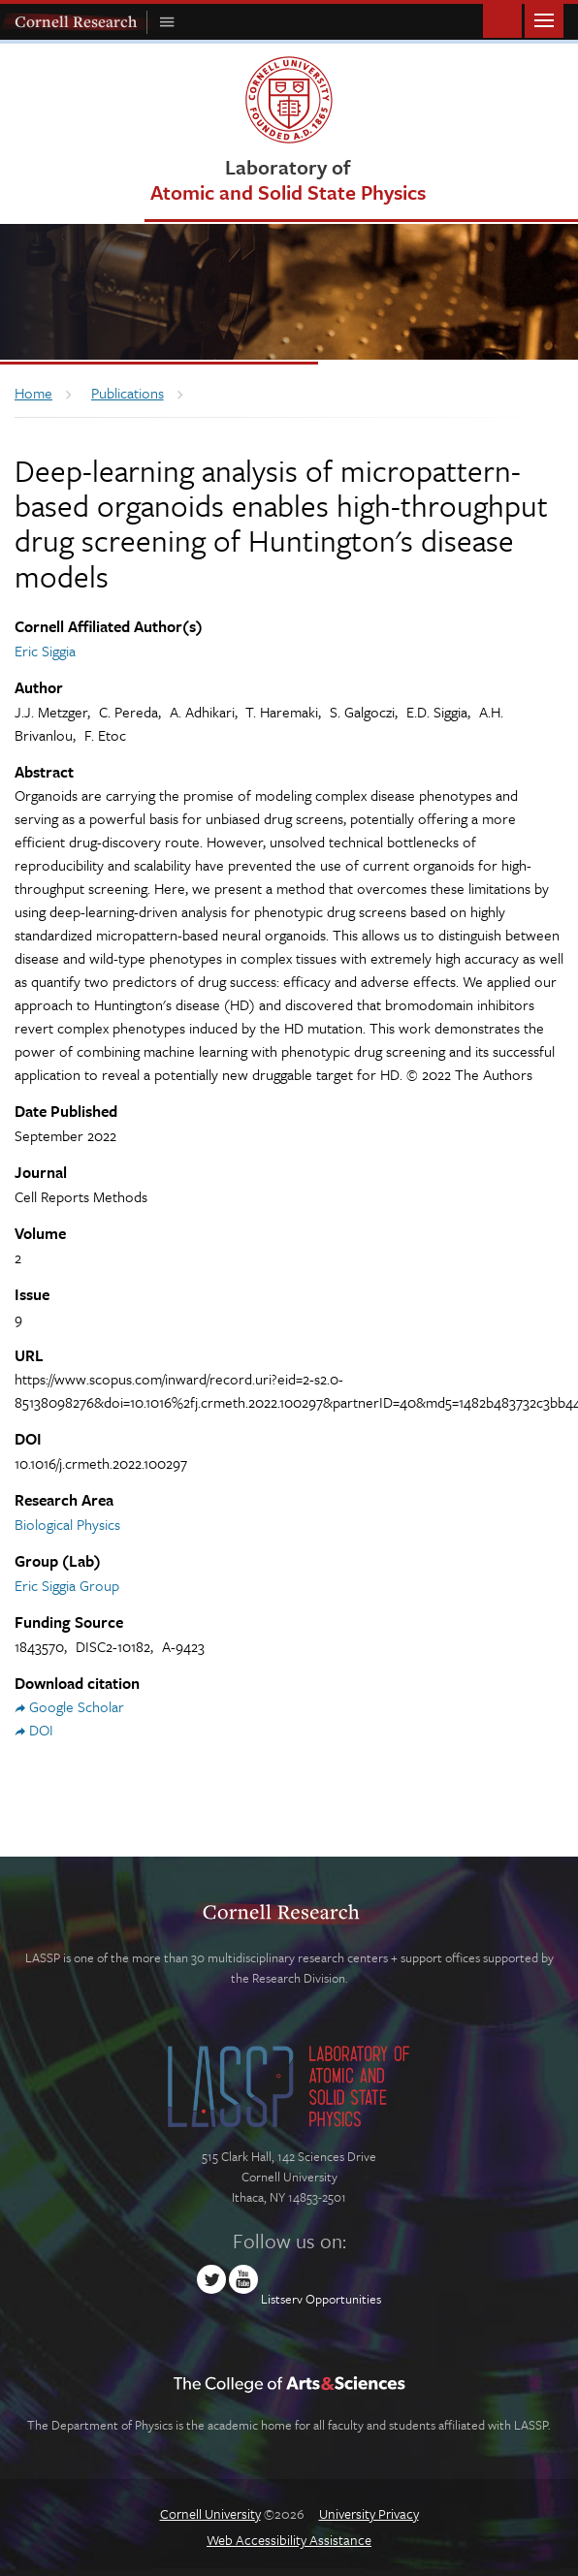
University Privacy (369, 2513)
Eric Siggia (45, 650)
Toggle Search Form (502, 19)
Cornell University (210, 2513)
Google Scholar (76, 1706)
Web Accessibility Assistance (289, 2539)
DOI (41, 1729)
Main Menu (544, 19)
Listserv (282, 2298)
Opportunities (343, 2298)
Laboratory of (288, 179)
